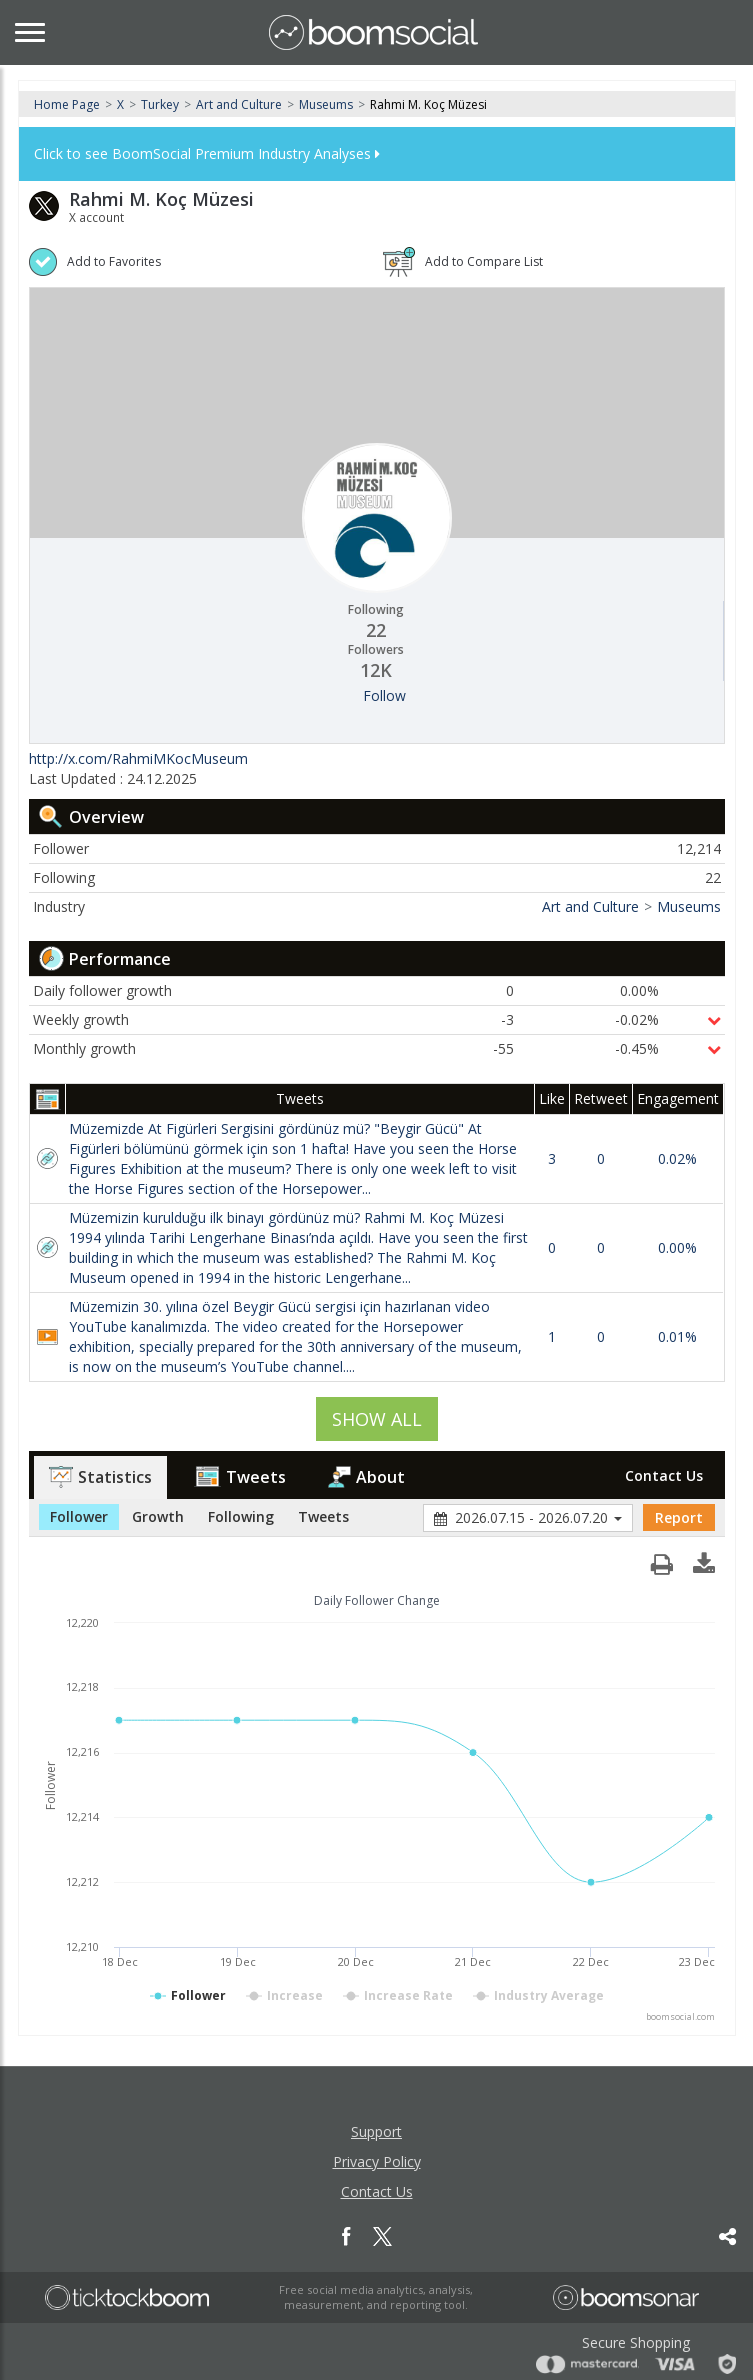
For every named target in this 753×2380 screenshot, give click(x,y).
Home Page (67, 104)
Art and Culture (239, 104)
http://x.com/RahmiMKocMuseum (138, 758)
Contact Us (664, 1475)
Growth (158, 1516)
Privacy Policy (377, 2161)
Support (376, 2131)
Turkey (160, 104)
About (366, 1477)
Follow (384, 695)
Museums (326, 104)
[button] (704, 1559)
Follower (79, 1516)
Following (241, 1516)
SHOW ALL (377, 1419)
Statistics (100, 1477)
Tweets (240, 1477)
